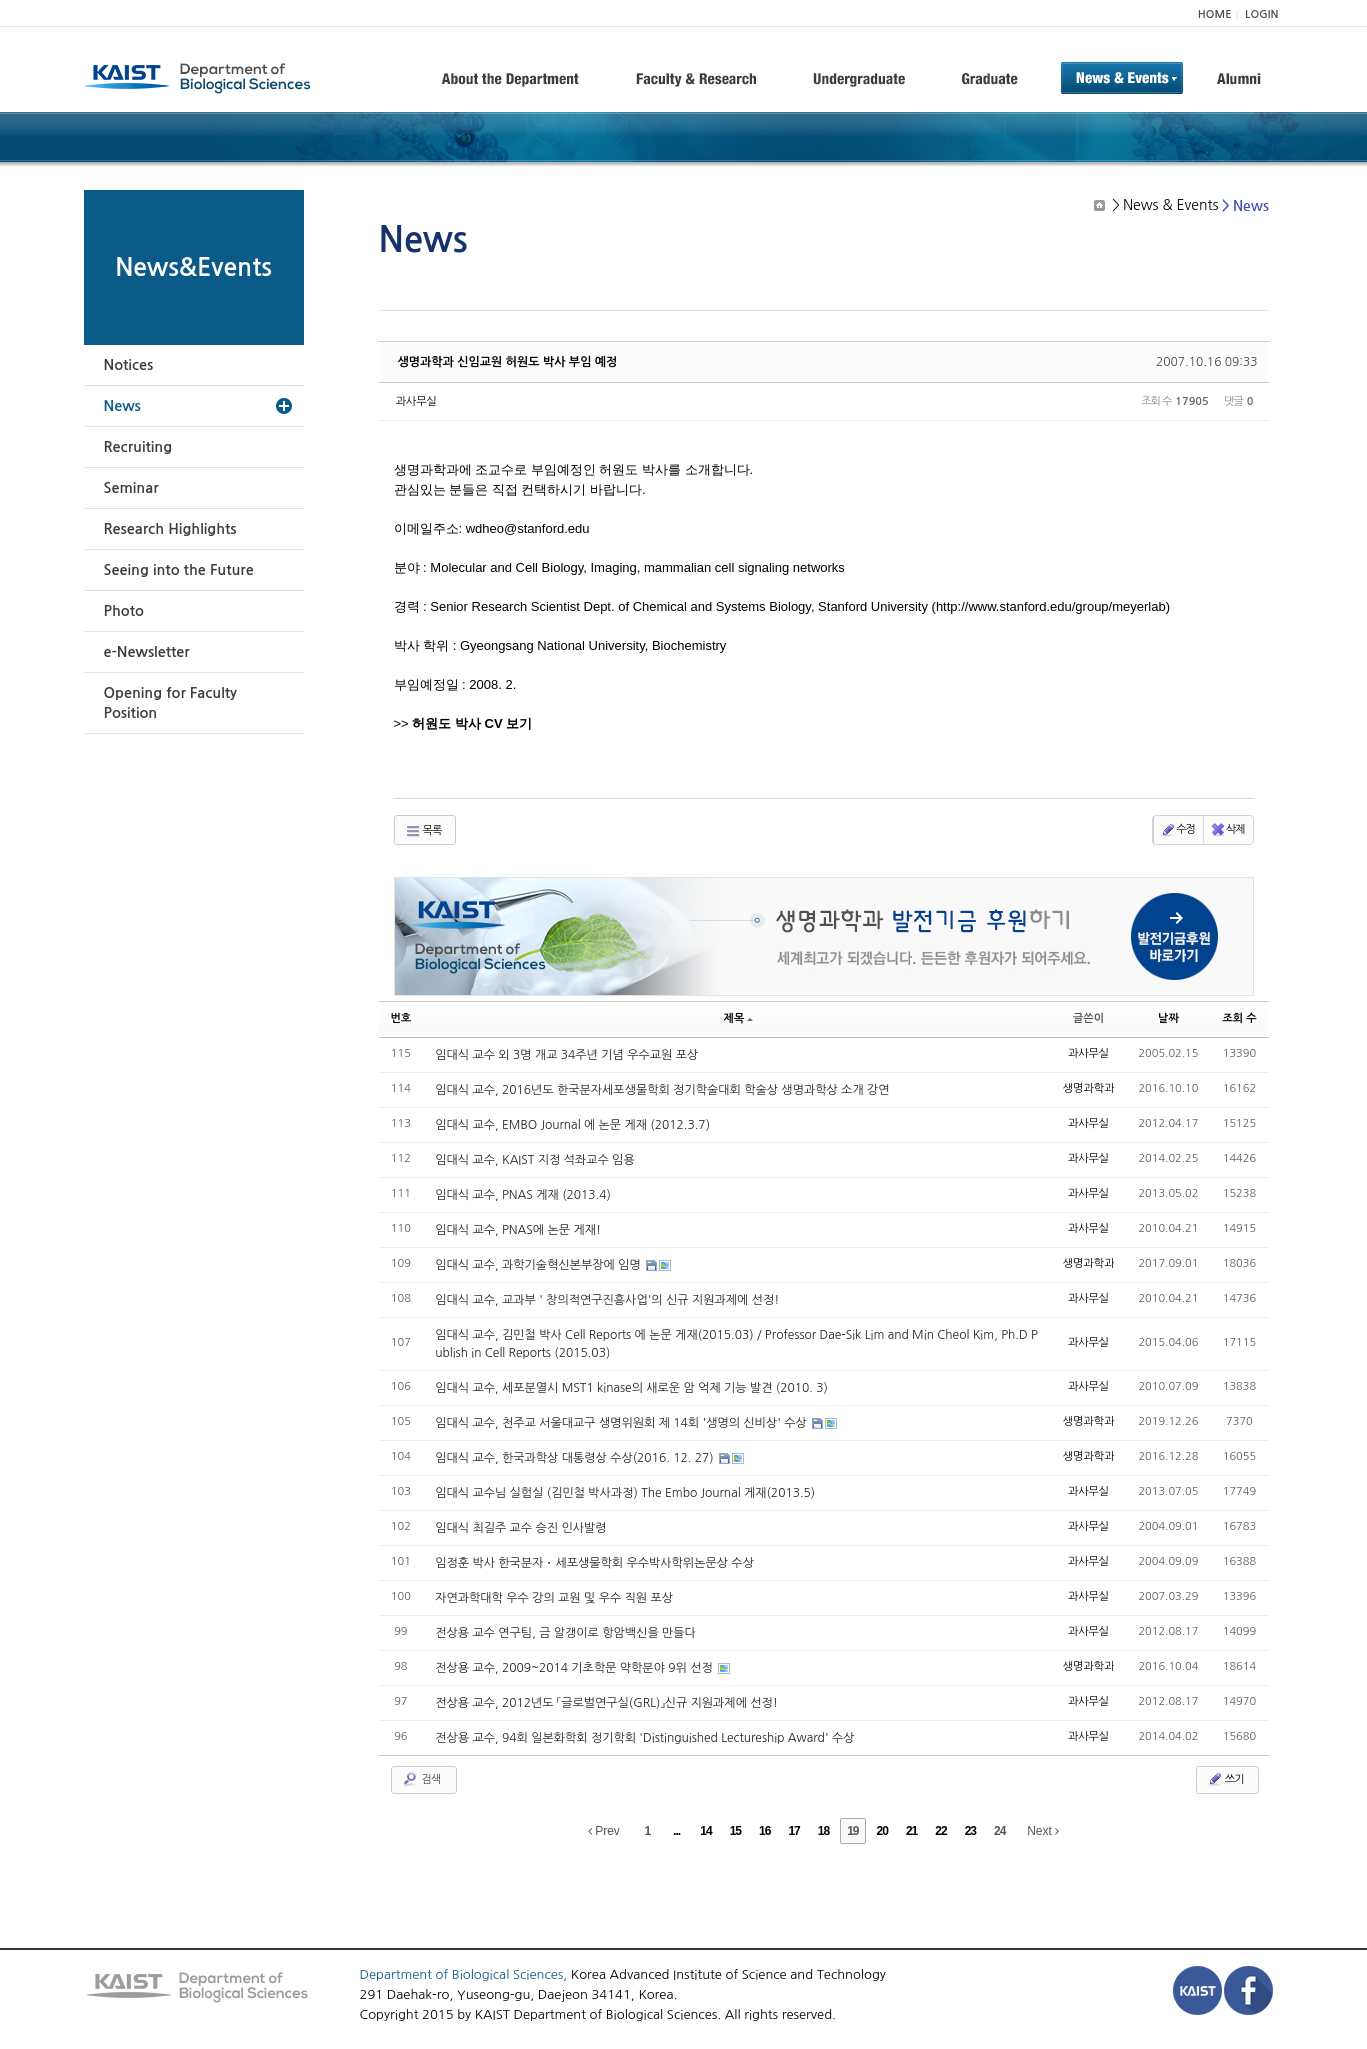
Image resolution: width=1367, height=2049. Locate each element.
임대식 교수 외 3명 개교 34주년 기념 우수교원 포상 (566, 1055)
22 (940, 1831)
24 (999, 1831)
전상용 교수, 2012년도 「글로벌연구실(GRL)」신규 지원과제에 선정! (606, 1703)
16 (764, 1831)
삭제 (1227, 830)
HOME (1215, 14)
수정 (1177, 830)
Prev (604, 1831)
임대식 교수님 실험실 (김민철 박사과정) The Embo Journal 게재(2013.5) (625, 1493)
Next (1043, 1831)
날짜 (1168, 1018)
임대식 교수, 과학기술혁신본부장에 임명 (539, 1265)
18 (823, 1831)
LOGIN (1261, 14)
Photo (124, 611)
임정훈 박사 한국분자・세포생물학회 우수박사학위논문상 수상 (594, 1563)
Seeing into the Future (179, 570)
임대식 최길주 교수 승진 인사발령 (520, 1528)
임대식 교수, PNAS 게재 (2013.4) (523, 1195)
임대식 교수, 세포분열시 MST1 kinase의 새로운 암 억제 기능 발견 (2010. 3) (631, 1388)
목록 (423, 831)
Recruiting (138, 447)
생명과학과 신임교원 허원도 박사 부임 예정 (508, 362)
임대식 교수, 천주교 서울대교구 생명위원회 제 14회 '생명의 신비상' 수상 (622, 1423)
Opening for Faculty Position (170, 703)
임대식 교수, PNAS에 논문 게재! (518, 1230)
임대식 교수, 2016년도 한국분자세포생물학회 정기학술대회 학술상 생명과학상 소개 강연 (662, 1090)
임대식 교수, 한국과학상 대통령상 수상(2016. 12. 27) (576, 1458)
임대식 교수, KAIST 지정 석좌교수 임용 (534, 1160)
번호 (401, 1018)
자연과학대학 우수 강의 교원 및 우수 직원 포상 (554, 1598)
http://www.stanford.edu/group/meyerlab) (1053, 606)
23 (970, 1831)
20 (882, 1831)
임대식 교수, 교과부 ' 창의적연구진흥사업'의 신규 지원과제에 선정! (607, 1300)
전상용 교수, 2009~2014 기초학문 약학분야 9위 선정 (575, 1668)
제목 (739, 1018)
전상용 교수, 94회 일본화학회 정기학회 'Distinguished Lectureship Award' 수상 (644, 1738)
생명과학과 (1089, 1088)
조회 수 (1239, 1018)
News (122, 406)
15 (735, 1831)
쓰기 (1225, 1779)
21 (911, 1831)
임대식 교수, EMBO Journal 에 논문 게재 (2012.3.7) (572, 1125)
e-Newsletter (147, 652)
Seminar (131, 488)
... (676, 1831)
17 (793, 1831)
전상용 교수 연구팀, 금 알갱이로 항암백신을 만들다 (565, 1633)
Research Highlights (170, 529)
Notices (129, 365)
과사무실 (416, 401)
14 (705, 1831)
